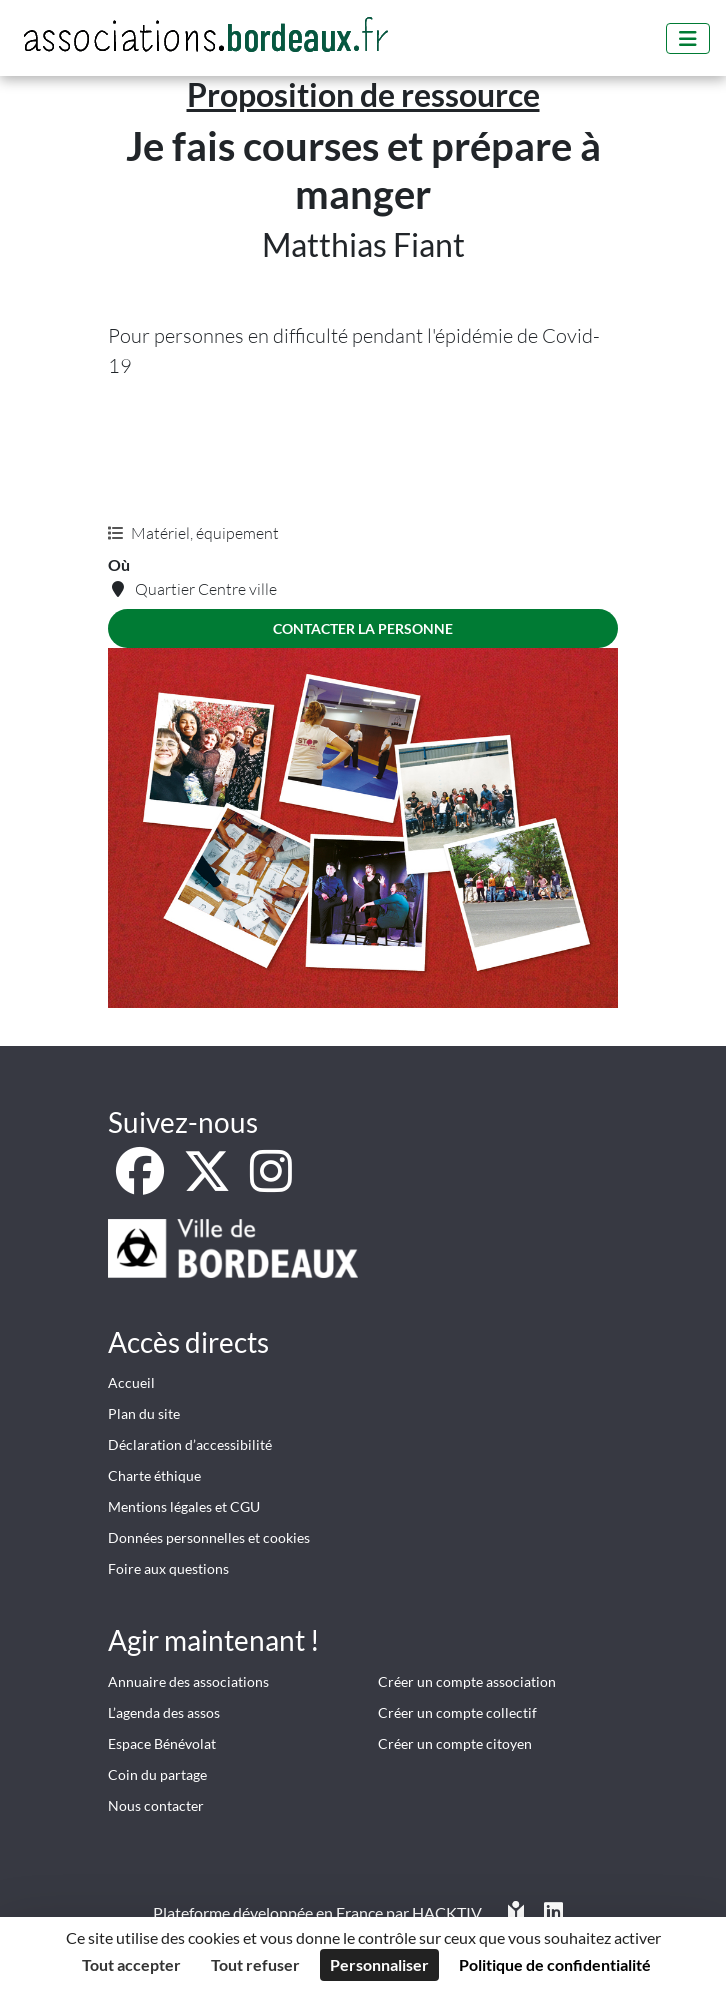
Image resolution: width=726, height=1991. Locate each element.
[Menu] (688, 38)
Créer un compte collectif (457, 1712)
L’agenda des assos (164, 1712)
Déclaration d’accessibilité (190, 1444)
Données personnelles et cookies (209, 1537)
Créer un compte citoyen (455, 1743)
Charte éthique (154, 1475)
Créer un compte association (467, 1681)
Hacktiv (447, 1912)
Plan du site (144, 1413)
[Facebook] (141, 1182)
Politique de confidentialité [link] (555, 1964)
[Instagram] (271, 1182)
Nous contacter (156, 1805)
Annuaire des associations (188, 1681)
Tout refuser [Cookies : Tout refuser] (255, 1964)
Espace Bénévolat (162, 1743)
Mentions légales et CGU (184, 1506)
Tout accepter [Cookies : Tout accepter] (131, 1964)
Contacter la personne (363, 628)
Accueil (131, 1382)
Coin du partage (157, 1774)
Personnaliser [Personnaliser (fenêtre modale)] (379, 1964)
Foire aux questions (168, 1568)
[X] (208, 1182)
